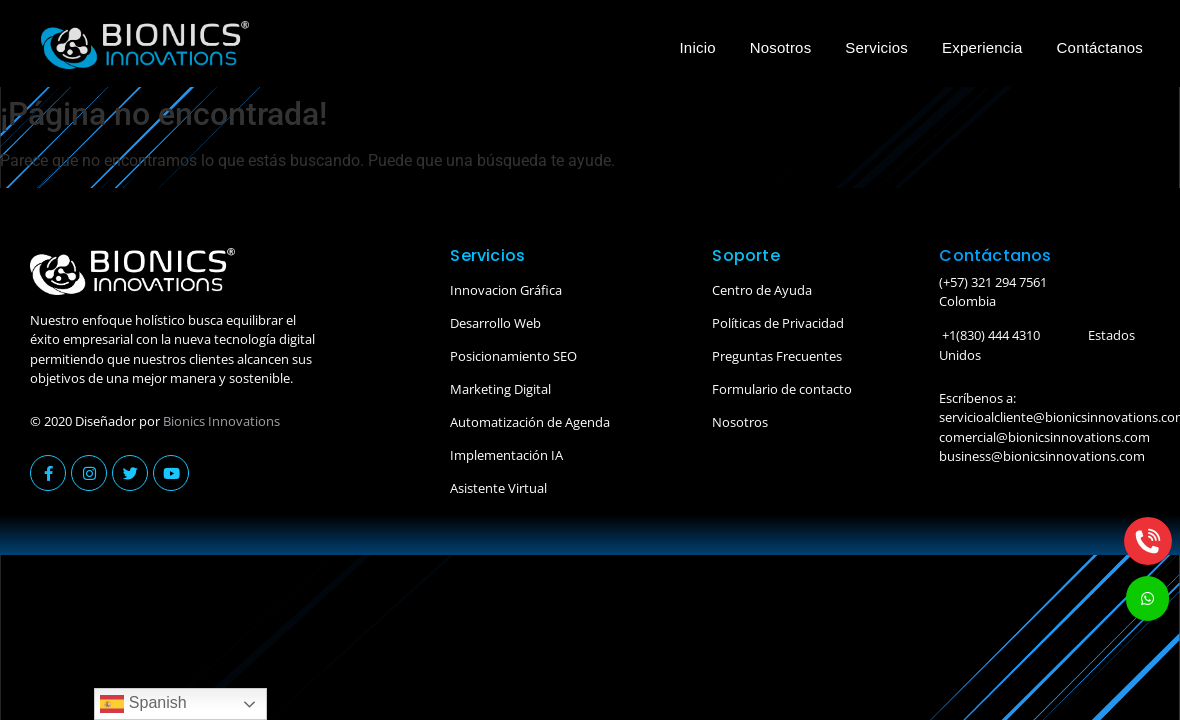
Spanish (143, 704)
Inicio (697, 47)
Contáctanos (1100, 47)
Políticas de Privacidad (778, 323)
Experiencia (982, 47)
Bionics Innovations (221, 421)
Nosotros (781, 47)
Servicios (876, 47)
